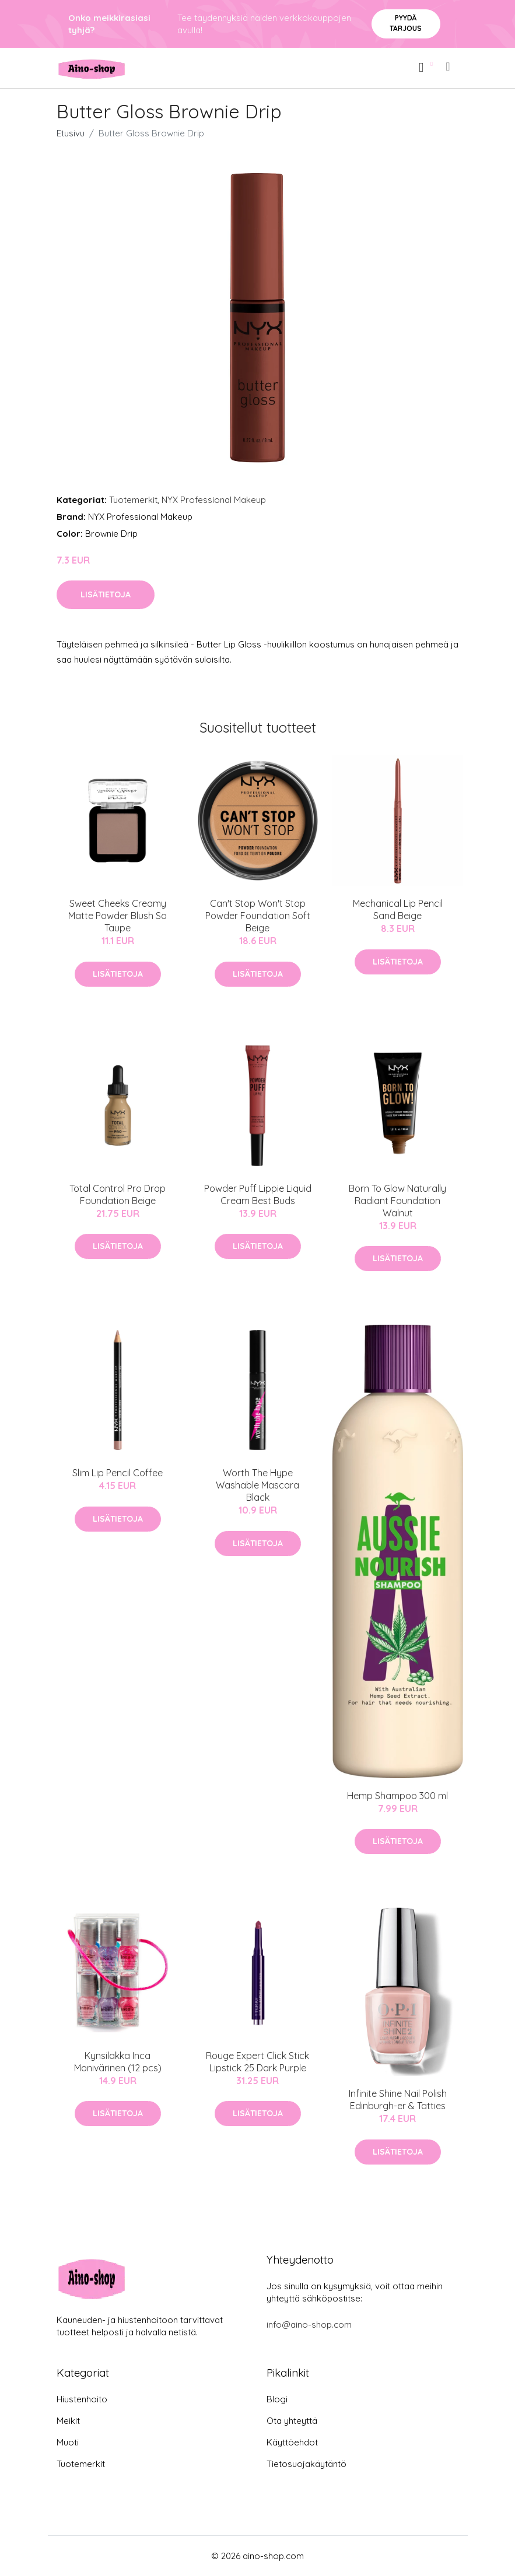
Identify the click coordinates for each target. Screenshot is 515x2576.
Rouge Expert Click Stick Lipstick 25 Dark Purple (257, 2062)
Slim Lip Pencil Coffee (117, 1473)
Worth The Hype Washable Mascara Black (257, 1485)
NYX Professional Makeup (214, 499)
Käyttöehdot (292, 2442)
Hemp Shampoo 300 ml (397, 1795)
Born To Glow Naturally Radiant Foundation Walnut (397, 1201)
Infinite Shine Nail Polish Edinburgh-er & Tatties (398, 2100)
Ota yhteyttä (292, 2420)
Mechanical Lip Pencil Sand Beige (398, 909)
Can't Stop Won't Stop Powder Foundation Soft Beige (257, 916)
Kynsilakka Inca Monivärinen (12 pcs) (118, 2062)
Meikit (68, 2420)
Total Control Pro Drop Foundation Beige (117, 1194)
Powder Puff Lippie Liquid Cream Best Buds (257, 1194)
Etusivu (71, 133)
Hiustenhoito (82, 2399)
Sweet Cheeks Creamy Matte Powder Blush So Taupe (117, 916)
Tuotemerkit (133, 499)
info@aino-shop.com (309, 2324)
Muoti (68, 2442)
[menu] (448, 66)
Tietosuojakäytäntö (306, 2463)
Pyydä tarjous (406, 23)
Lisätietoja (105, 594)
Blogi (277, 2399)
